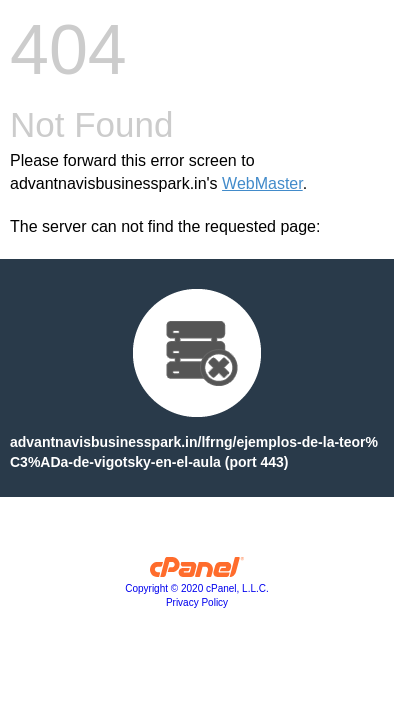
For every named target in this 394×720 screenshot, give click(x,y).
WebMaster (262, 183)
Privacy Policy (197, 602)
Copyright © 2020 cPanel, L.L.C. (197, 588)
